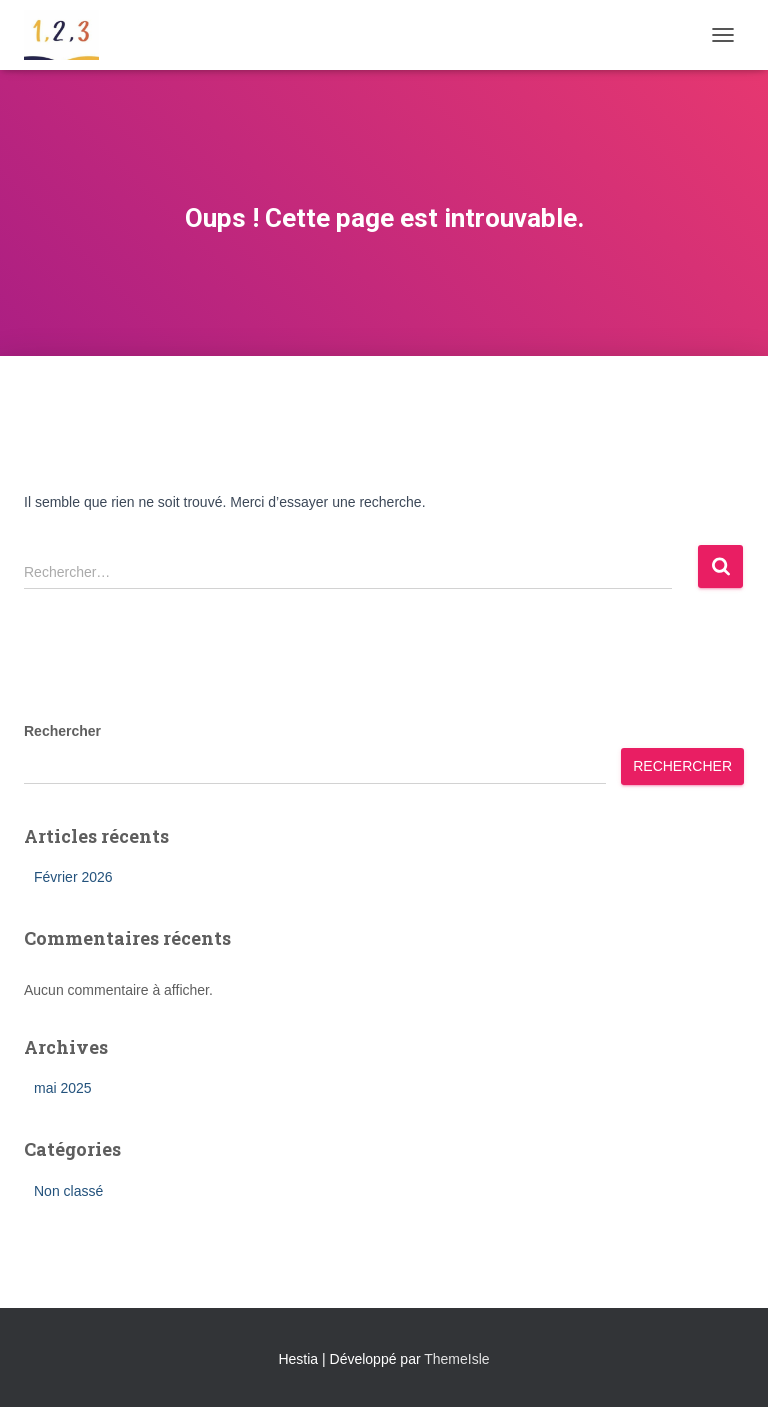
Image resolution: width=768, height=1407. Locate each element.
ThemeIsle (456, 1359)
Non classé (68, 1191)
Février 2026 (73, 877)
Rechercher (62, 731)
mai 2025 (63, 1088)
